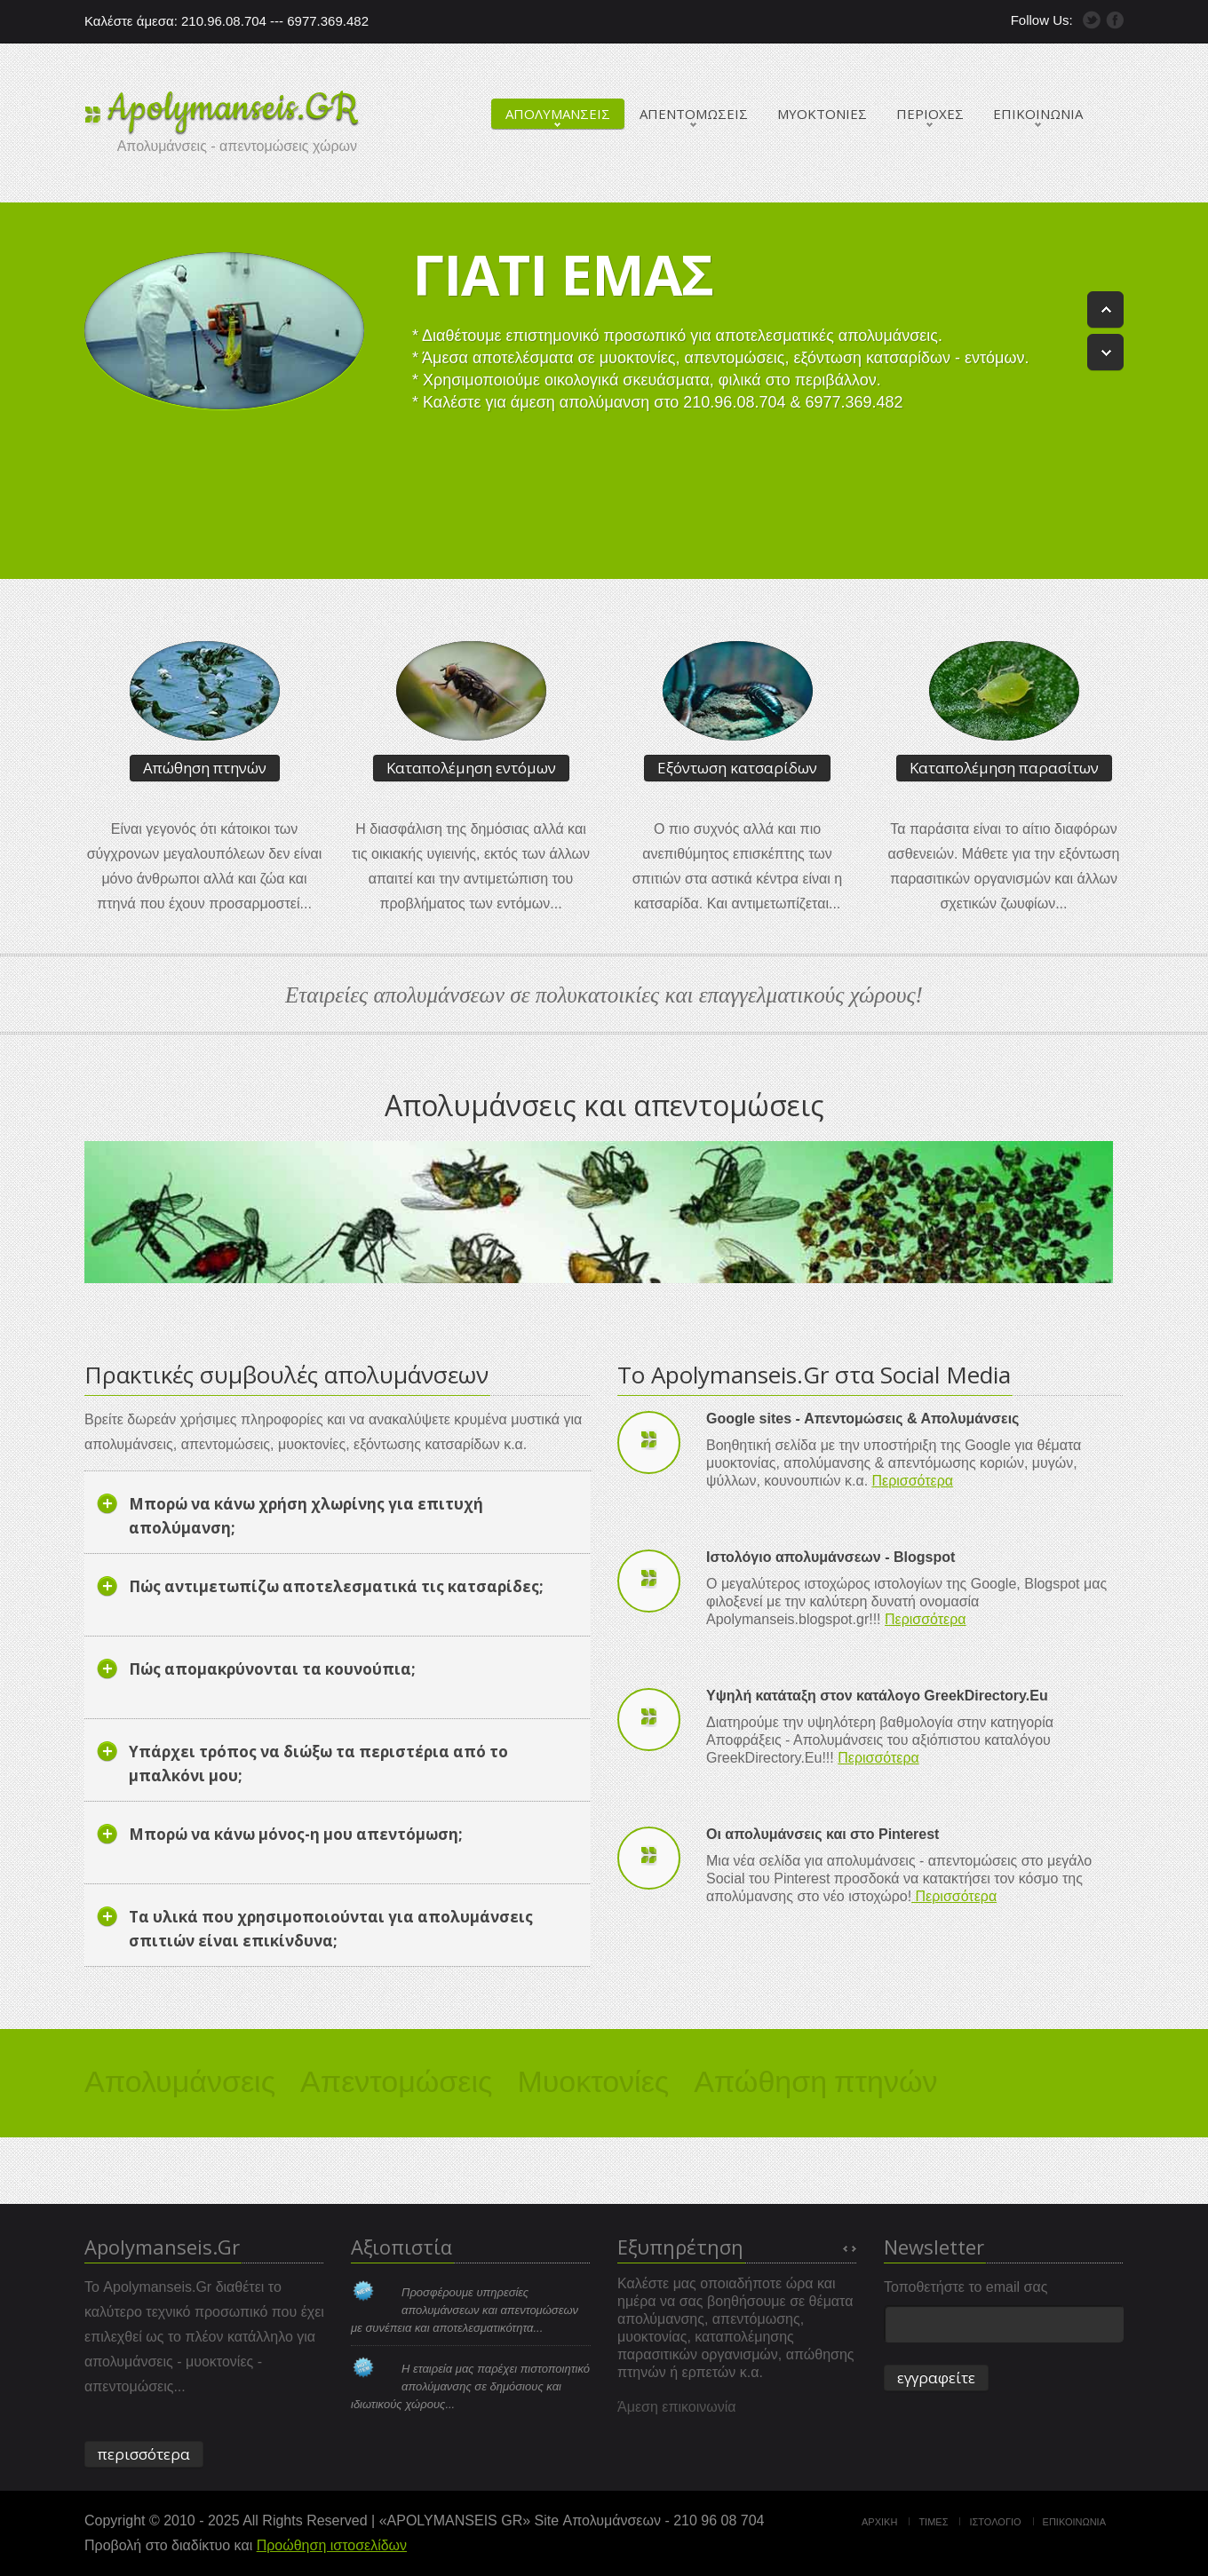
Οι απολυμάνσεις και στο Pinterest (822, 1834)
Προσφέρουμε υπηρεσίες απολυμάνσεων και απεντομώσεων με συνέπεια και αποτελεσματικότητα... (464, 2310)
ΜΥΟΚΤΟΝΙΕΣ (822, 114)
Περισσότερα (913, 1480)
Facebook (1115, 20)
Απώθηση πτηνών (204, 767)
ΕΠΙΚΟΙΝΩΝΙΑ (1038, 114)
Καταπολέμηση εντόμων (471, 767)
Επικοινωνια (1074, 2522)
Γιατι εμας (562, 274)
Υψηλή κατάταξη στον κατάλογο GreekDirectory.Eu (877, 1695)
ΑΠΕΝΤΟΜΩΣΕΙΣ (694, 114)
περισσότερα (144, 2454)
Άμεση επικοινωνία (676, 2406)
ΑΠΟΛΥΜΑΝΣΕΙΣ (557, 114)
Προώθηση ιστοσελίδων (332, 2545)
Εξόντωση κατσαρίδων (737, 767)
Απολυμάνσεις (179, 2078)
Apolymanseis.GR (232, 107)
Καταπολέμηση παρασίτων (1004, 767)
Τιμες (933, 2522)
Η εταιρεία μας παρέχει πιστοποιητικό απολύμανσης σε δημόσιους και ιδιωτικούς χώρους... (470, 2386)
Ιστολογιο (995, 2522)
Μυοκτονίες (593, 2078)
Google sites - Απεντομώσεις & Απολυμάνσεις (862, 1418)
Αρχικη (879, 2522)
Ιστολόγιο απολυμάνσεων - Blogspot (830, 1557)
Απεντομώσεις (396, 2078)
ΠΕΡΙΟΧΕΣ (930, 114)
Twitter (1092, 20)
